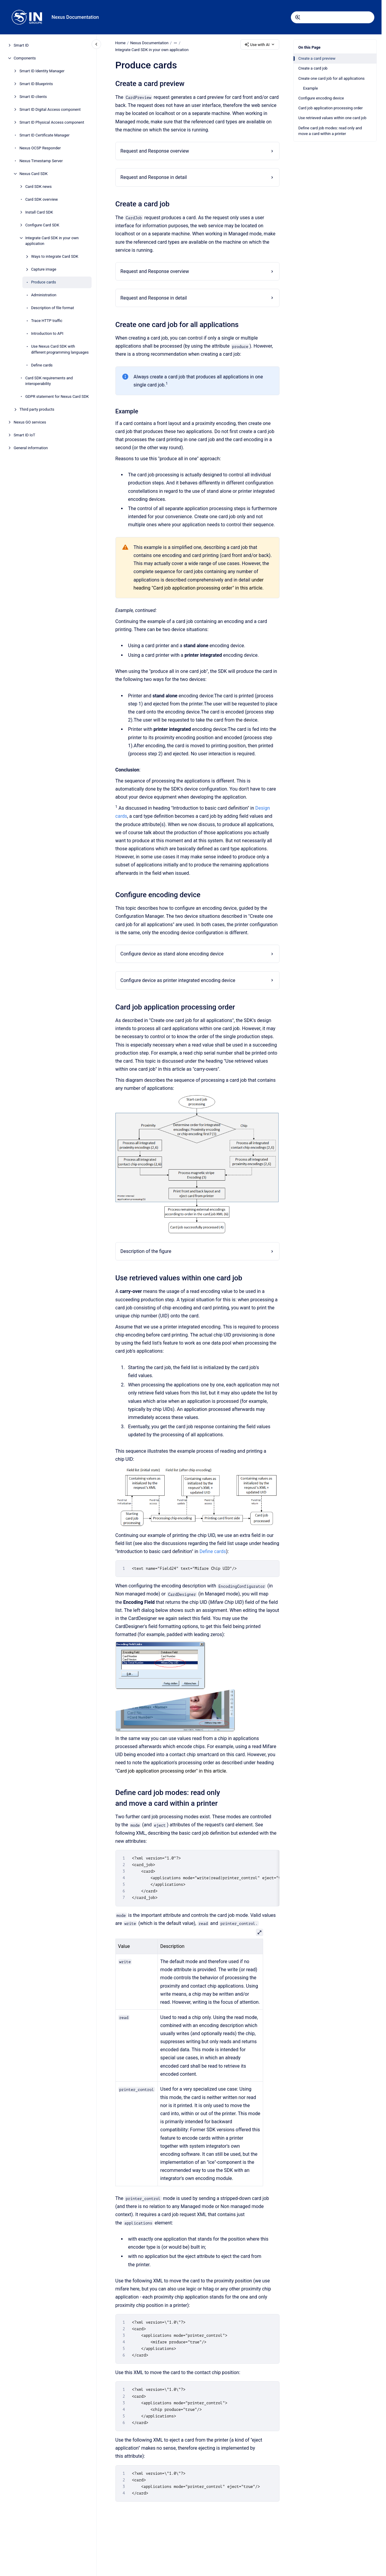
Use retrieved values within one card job (332, 118)
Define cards (42, 365)
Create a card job (313, 68)
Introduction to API (47, 333)
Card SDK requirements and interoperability (49, 381)
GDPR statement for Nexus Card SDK (57, 396)
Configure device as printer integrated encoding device (177, 980)
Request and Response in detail (153, 177)
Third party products (36, 409)
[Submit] (297, 17)
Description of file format (52, 308)
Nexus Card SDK (33, 173)
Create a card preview (317, 58)
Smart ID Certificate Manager (44, 135)
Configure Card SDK (42, 225)
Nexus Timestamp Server (41, 161)
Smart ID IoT (24, 435)
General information (31, 448)
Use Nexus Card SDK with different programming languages (60, 349)
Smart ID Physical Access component (51, 122)
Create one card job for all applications (331, 78)
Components (25, 58)
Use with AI (260, 44)
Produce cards (43, 282)
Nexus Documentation (75, 17)
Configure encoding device (321, 98)
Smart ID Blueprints (36, 84)
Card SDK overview (41, 199)
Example (310, 88)
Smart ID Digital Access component (50, 109)
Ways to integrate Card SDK (54, 256)
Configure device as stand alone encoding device (171, 954)
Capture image (43, 269)
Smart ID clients (33, 96)
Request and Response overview (154, 151)
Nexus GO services (30, 422)
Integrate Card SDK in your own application (52, 241)
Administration (43, 295)
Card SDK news (38, 186)
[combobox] (332, 17)
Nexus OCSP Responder (40, 148)
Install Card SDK (39, 212)
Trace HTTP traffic (46, 320)
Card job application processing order (330, 108)
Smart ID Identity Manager (41, 71)
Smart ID (21, 45)
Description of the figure (145, 1251)
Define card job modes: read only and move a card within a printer (330, 131)
